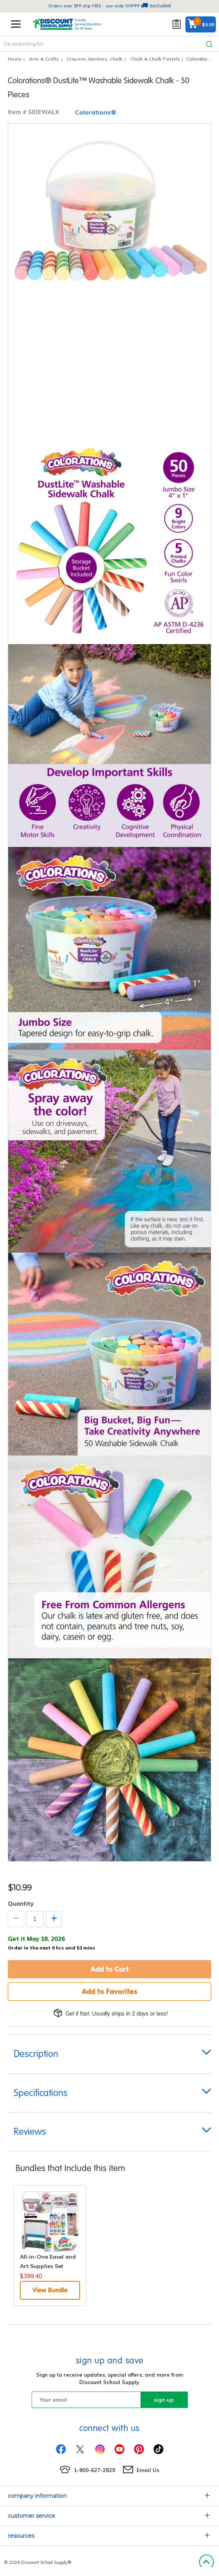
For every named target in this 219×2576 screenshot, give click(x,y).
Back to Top (206, 2562)
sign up (164, 2399)
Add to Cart (110, 1969)
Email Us (148, 2470)
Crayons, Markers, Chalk (94, 59)
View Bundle (50, 2290)
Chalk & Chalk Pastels (155, 59)
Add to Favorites (109, 1991)
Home (14, 59)
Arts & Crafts (44, 59)
